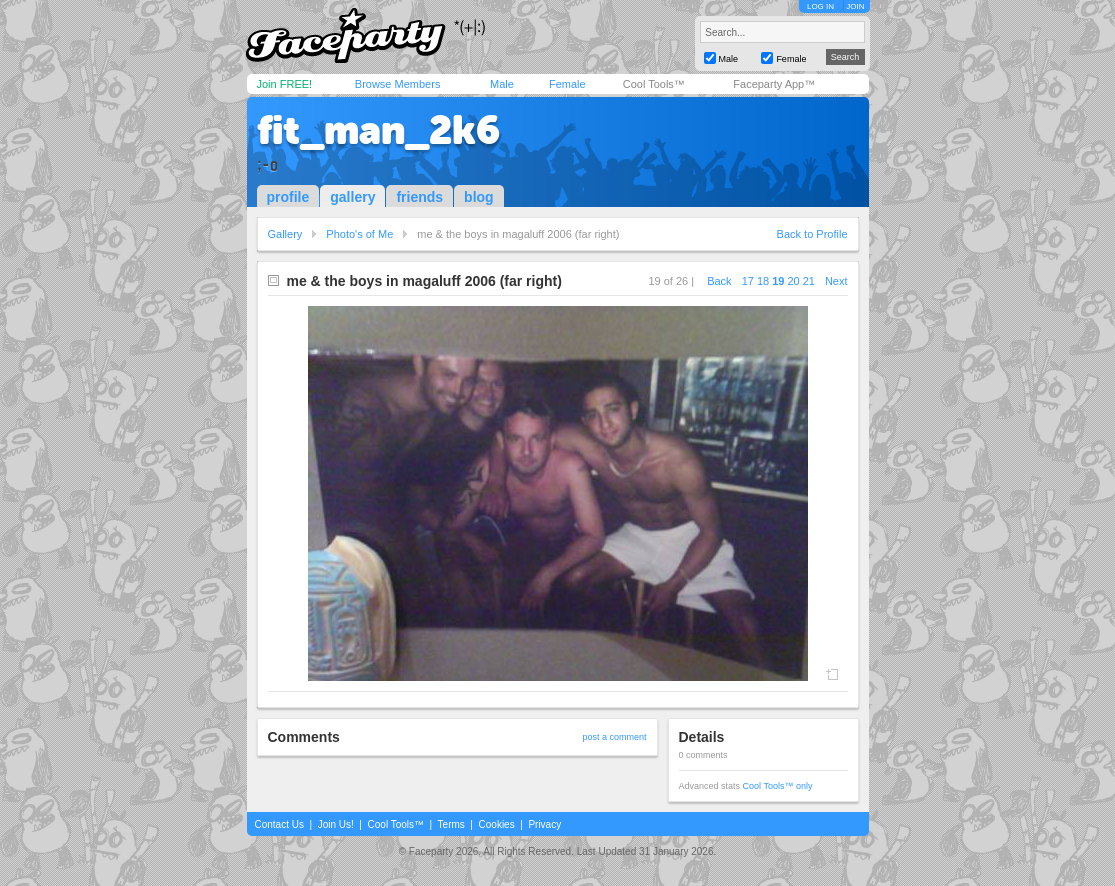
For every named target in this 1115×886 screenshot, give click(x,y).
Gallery (285, 234)
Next (836, 281)
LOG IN (820, 6)
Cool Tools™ (654, 84)
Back (719, 281)
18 (763, 281)
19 (778, 281)
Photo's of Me (359, 234)
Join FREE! (285, 84)
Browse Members (398, 84)
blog (479, 197)
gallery (352, 197)
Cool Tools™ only (778, 786)
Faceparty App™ (774, 84)
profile (288, 197)
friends (419, 197)
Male (502, 84)
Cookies (497, 824)
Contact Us (279, 824)
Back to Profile (812, 234)
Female (567, 84)
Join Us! (336, 824)
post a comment (614, 737)
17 (748, 281)
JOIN (855, 6)
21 (809, 281)
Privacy (544, 824)
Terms (451, 824)
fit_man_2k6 (378, 130)
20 (793, 281)
